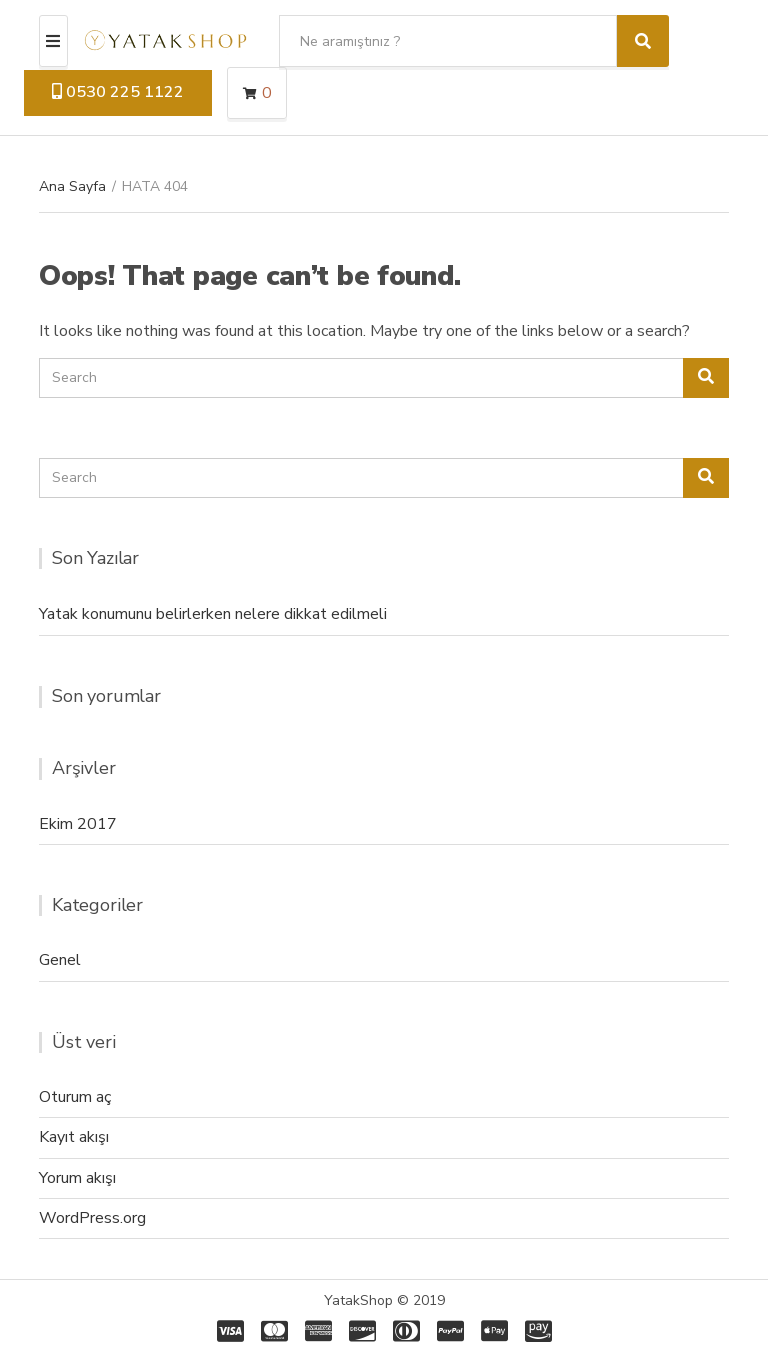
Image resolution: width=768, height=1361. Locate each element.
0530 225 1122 (118, 92)
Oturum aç (75, 1097)
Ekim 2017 (78, 824)
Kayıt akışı (74, 1137)
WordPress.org (92, 1218)
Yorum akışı (77, 1178)
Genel (60, 960)
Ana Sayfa (72, 186)
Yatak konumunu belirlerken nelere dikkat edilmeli (213, 614)
